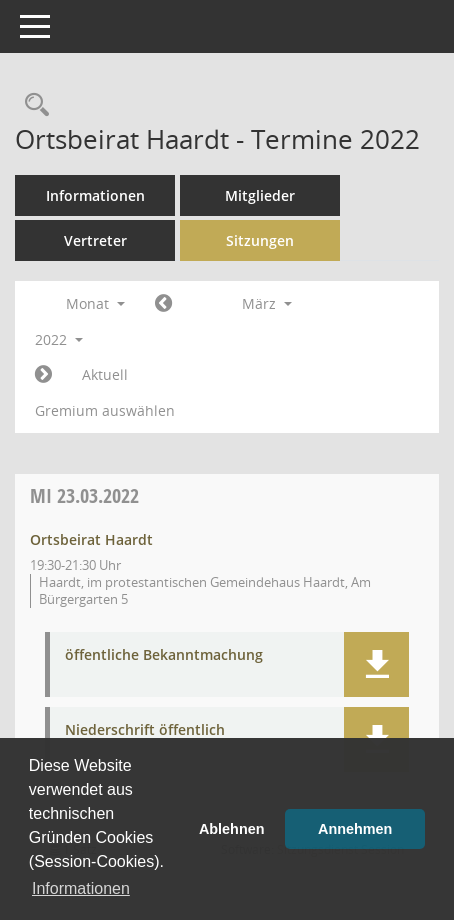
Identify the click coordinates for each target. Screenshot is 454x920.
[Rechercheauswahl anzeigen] (32, 105)
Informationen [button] (81, 888)
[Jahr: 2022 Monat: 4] (43, 375)
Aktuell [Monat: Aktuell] (105, 374)
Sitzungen (260, 240)
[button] (376, 664)
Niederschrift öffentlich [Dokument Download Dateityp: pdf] (145, 730)
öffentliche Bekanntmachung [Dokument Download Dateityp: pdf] (164, 655)
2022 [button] (59, 339)
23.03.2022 (84, 495)
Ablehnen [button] (232, 829)
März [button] (267, 303)
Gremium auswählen (105, 410)
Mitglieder (260, 195)
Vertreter (95, 240)
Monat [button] (95, 303)
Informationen (95, 195)
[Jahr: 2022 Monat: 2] (163, 304)
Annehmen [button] (355, 829)
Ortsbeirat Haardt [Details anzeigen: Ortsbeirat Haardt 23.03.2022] (91, 539)
